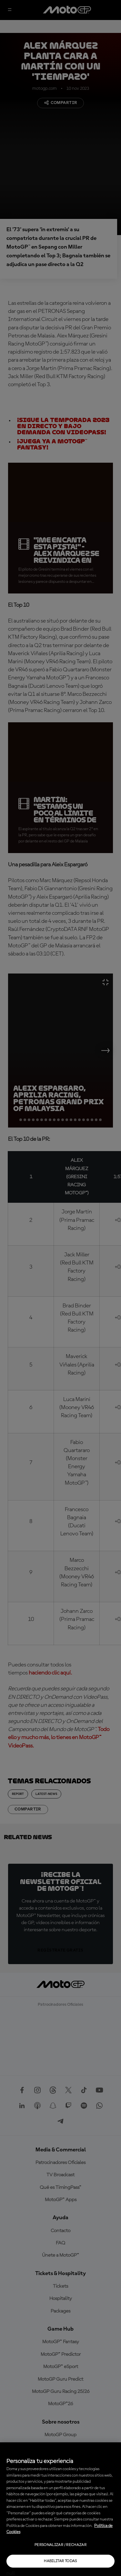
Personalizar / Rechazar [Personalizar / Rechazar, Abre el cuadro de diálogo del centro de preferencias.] (60, 2545)
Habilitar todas (60, 2561)
